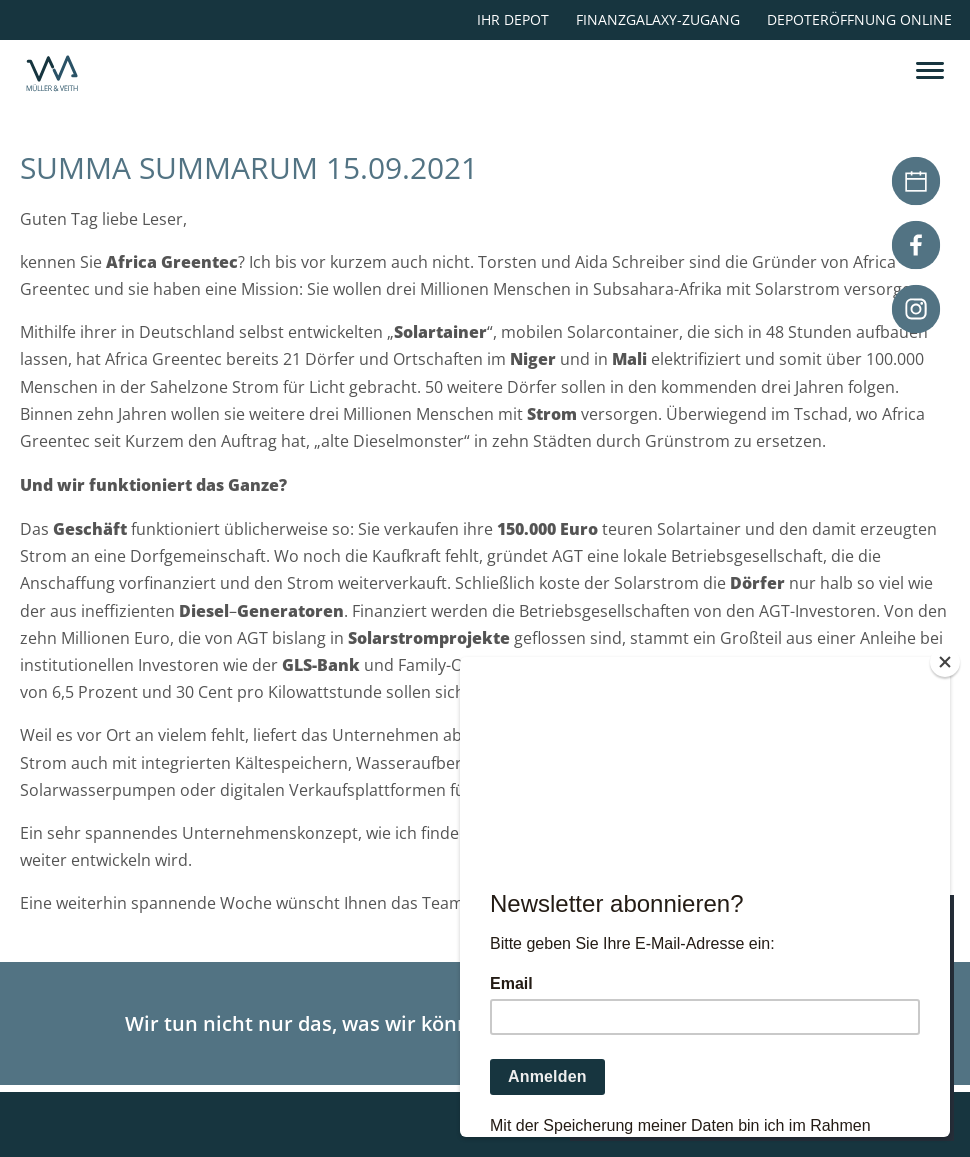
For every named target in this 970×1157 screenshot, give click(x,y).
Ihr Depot (513, 19)
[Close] (945, 662)
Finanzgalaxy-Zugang (658, 19)
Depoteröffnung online (859, 19)
